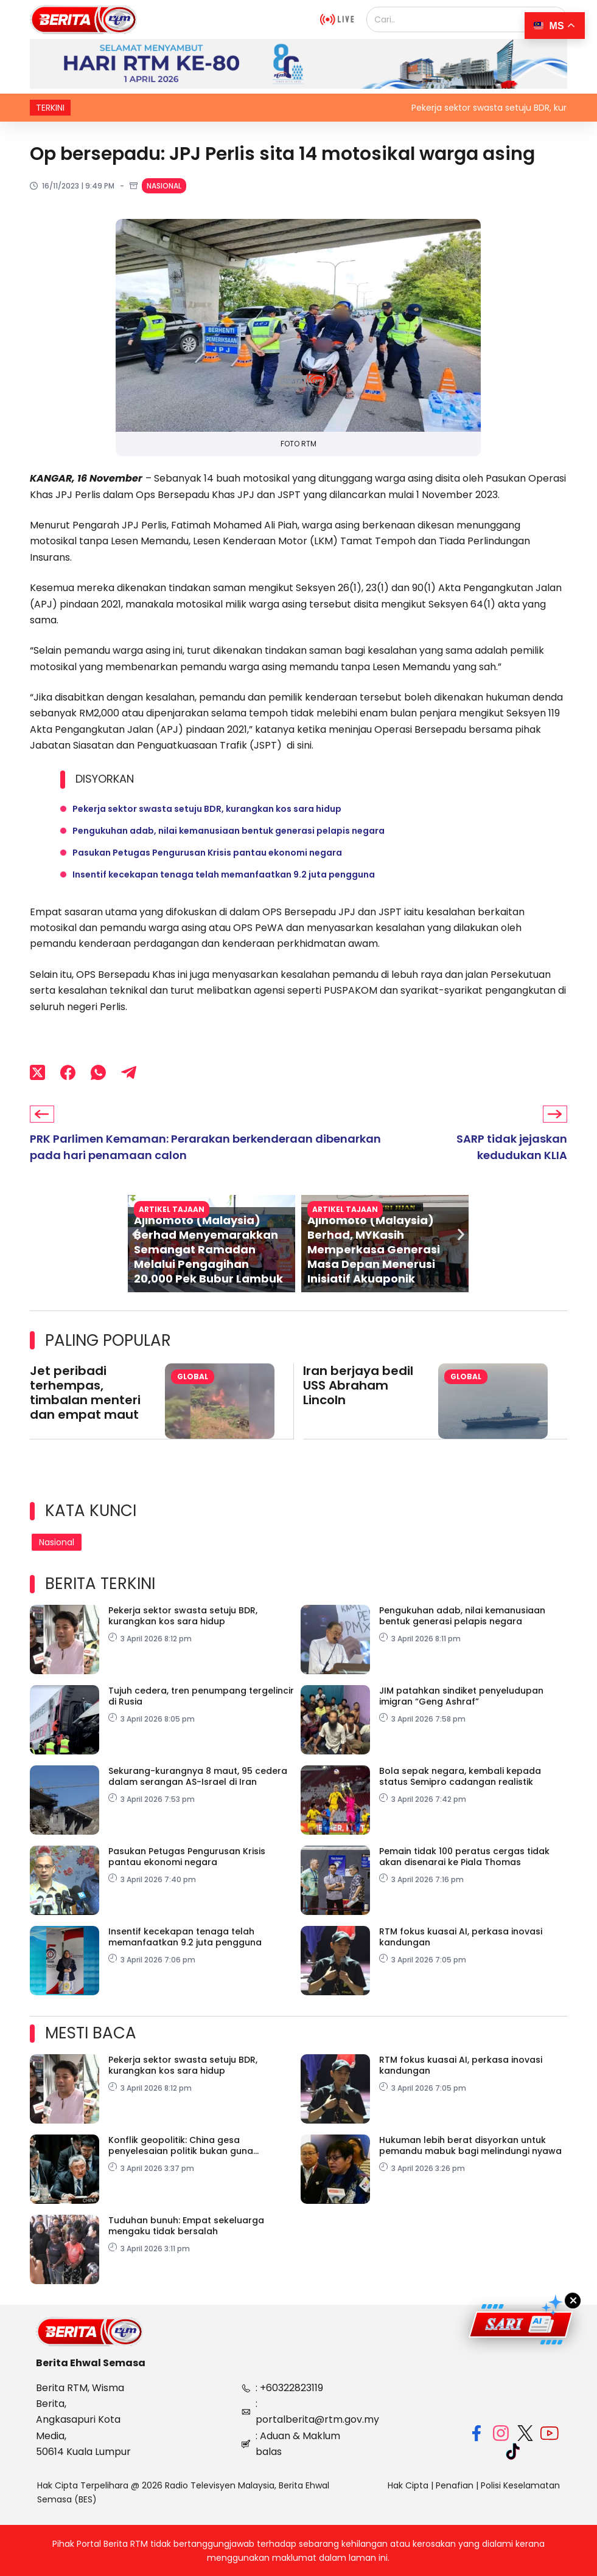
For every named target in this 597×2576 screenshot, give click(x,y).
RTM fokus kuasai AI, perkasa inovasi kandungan (460, 1936)
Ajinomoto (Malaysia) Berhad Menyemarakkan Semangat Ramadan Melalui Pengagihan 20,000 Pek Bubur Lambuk (208, 1249)
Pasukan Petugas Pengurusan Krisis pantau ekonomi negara (207, 853)
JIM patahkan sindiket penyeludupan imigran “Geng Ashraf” (461, 1695)
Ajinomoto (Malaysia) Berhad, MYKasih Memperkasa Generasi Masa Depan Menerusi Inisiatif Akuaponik (373, 1249)
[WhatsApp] (98, 1072)
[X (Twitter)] (37, 1072)
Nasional (164, 186)
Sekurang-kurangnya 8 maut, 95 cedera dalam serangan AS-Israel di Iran (197, 1775)
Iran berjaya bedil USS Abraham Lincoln (358, 1385)
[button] (135, 1234)
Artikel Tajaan (345, 1208)
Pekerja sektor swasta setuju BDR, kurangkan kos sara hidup (206, 809)
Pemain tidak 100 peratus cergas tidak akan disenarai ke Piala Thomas (464, 1855)
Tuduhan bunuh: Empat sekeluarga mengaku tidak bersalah (186, 2224)
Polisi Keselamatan (520, 2484)
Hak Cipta (408, 2484)
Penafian (454, 2484)
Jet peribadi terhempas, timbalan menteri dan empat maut (85, 1392)
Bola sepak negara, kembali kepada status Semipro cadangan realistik (460, 1775)
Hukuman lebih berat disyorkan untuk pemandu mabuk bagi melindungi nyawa (470, 2144)
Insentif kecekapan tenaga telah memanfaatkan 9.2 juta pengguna (223, 875)
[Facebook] (67, 1072)
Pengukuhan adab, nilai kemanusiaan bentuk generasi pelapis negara (228, 831)
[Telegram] (128, 1072)
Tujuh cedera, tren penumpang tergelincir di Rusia (201, 1695)
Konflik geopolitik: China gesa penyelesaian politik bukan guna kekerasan (180, 2144)
